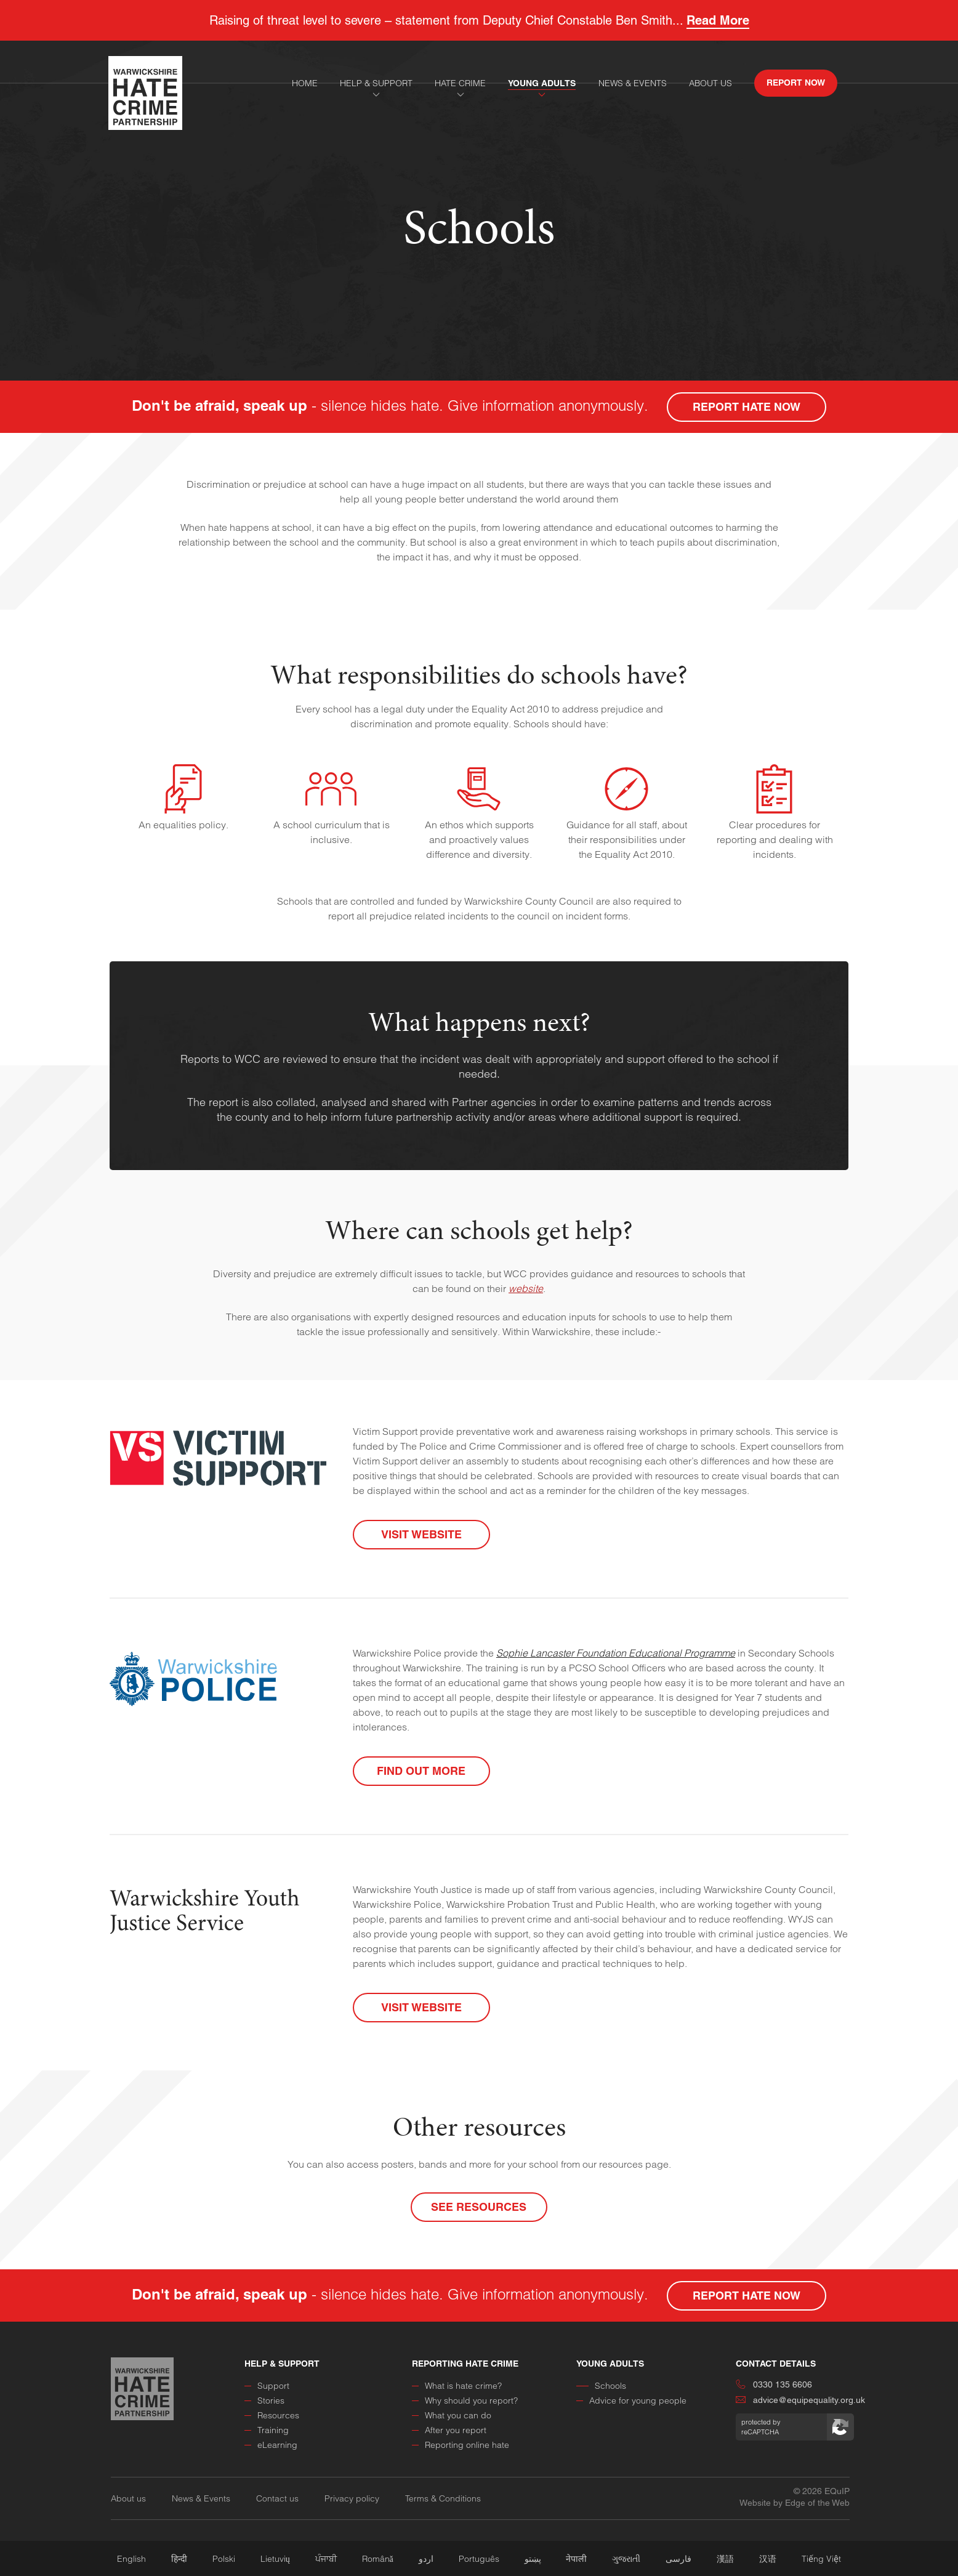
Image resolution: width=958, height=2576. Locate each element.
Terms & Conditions (443, 2498)
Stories (264, 2400)
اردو (426, 2558)
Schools (601, 2385)
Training (266, 2430)
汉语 (767, 2558)
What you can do (451, 2415)
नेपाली (576, 2558)
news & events (632, 83)
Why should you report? (465, 2400)
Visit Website (421, 1534)
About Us (710, 83)
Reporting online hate (460, 2444)
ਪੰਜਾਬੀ (326, 2558)
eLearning (270, 2444)
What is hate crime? (457, 2385)
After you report (449, 2430)
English (131, 2558)
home (305, 83)
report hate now (746, 406)
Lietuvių (275, 2558)
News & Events (201, 2498)
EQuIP (837, 2491)
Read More (717, 20)
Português (479, 2558)
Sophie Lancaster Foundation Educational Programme (615, 1653)
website (526, 1288)
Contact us (277, 2498)
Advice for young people (631, 2400)
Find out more (421, 1770)
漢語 (725, 2558)
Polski (223, 2558)
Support (266, 2385)
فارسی (678, 2558)
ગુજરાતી (626, 2558)
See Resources (478, 2206)
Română (377, 2558)
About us (128, 2498)
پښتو (533, 2558)
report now (796, 82)
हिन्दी (179, 2558)
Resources (271, 2415)
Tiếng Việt (821, 2558)
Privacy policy (351, 2498)
